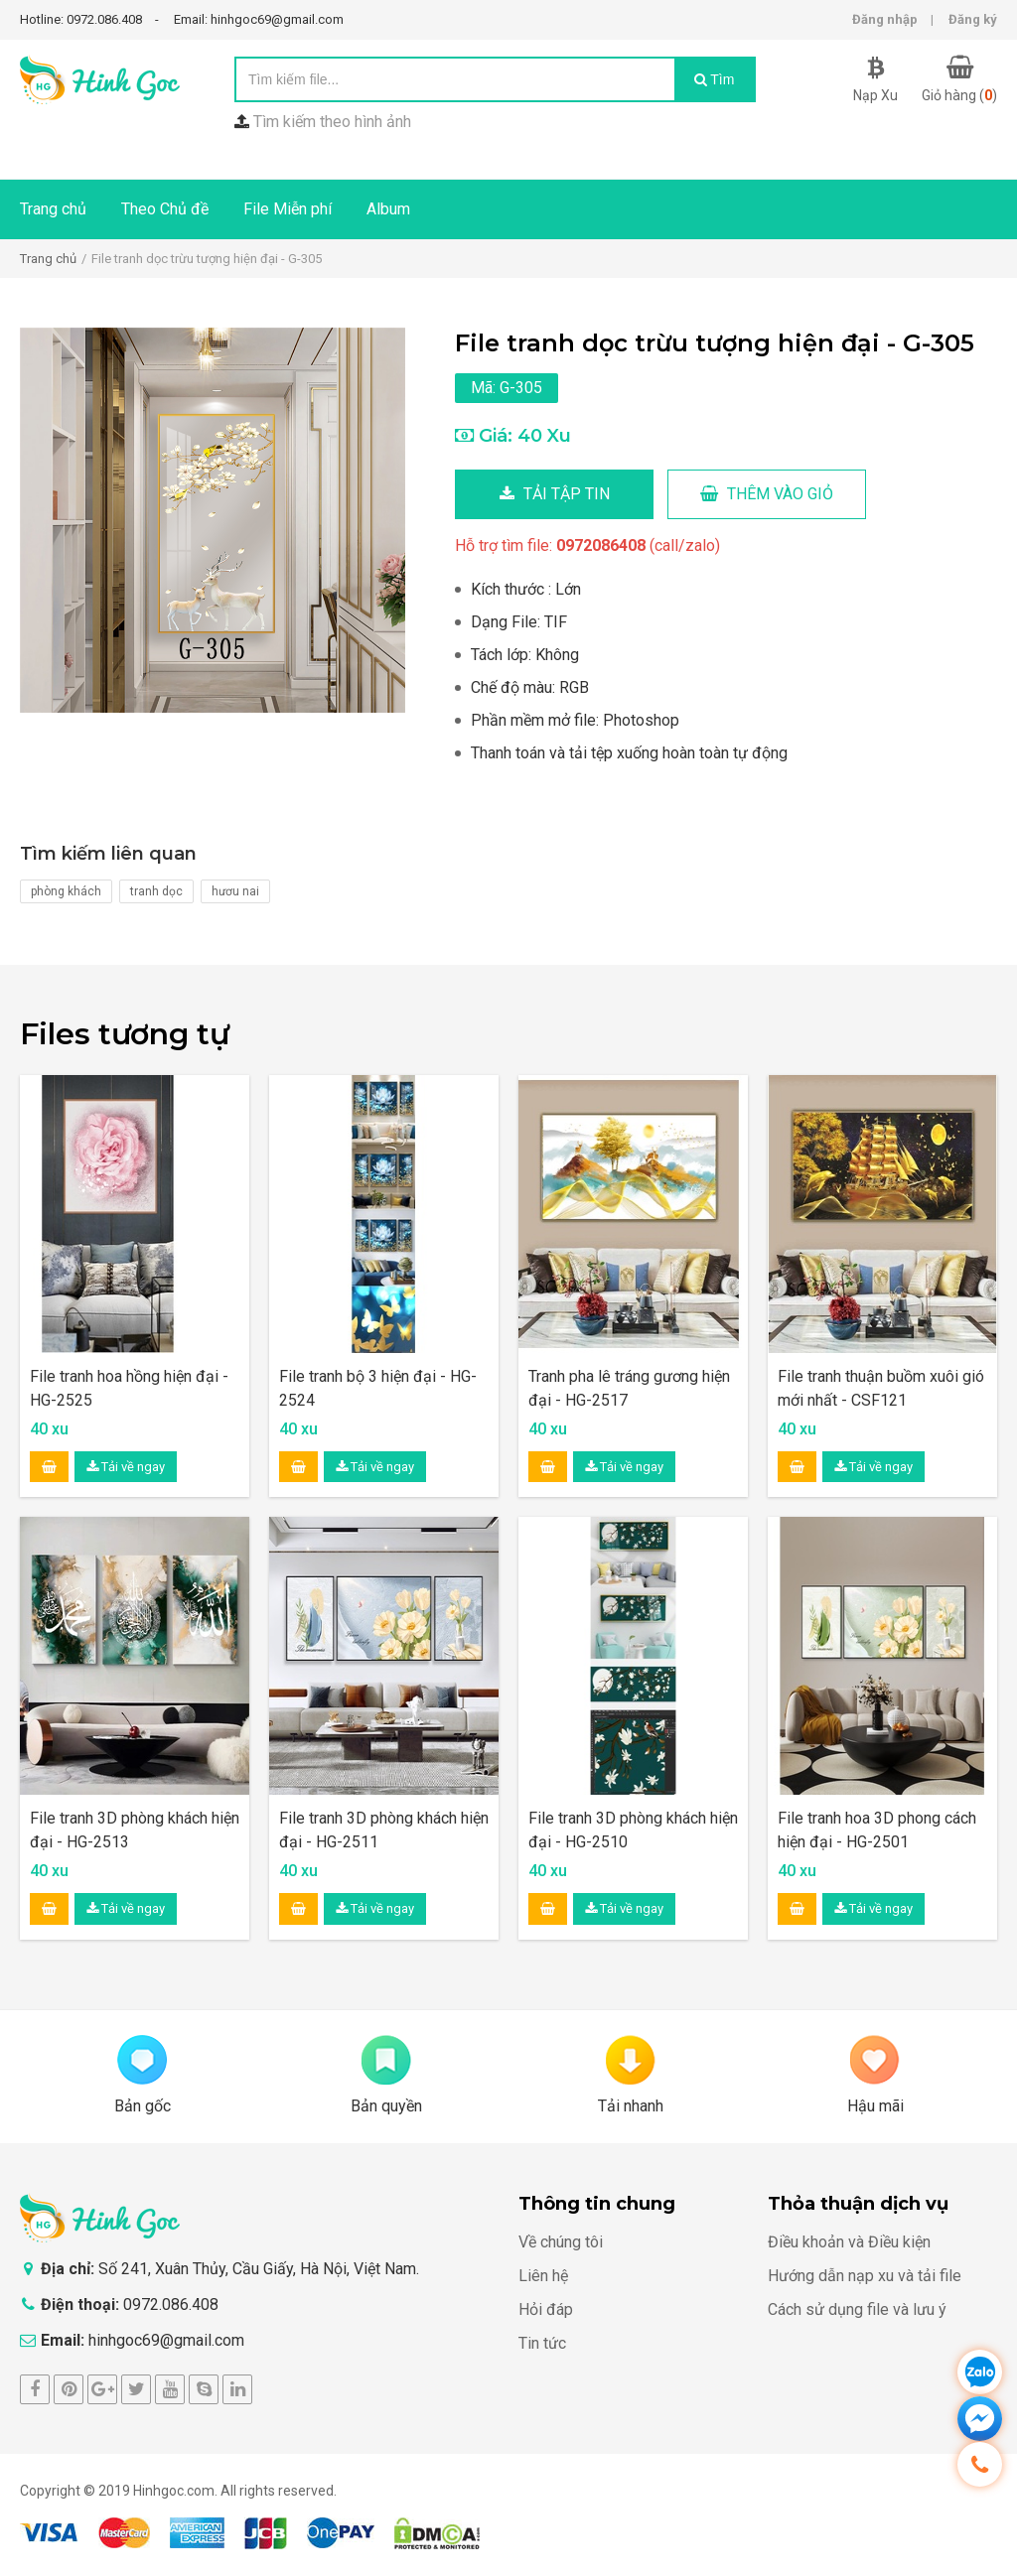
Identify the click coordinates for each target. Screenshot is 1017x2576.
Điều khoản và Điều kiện (849, 2242)
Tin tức (542, 2343)
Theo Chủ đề (165, 209)
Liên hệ (543, 2275)
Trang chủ (53, 209)
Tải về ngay (125, 1466)
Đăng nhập (885, 19)
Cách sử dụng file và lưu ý (857, 2309)
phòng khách (66, 891)
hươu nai (235, 891)
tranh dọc (156, 891)
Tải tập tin (555, 493)
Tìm (714, 79)
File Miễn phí (287, 209)
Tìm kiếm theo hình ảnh (332, 121)
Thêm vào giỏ (766, 493)
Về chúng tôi (560, 2242)
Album (388, 209)
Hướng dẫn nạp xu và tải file (864, 2275)
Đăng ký (972, 19)
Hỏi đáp (545, 2309)
